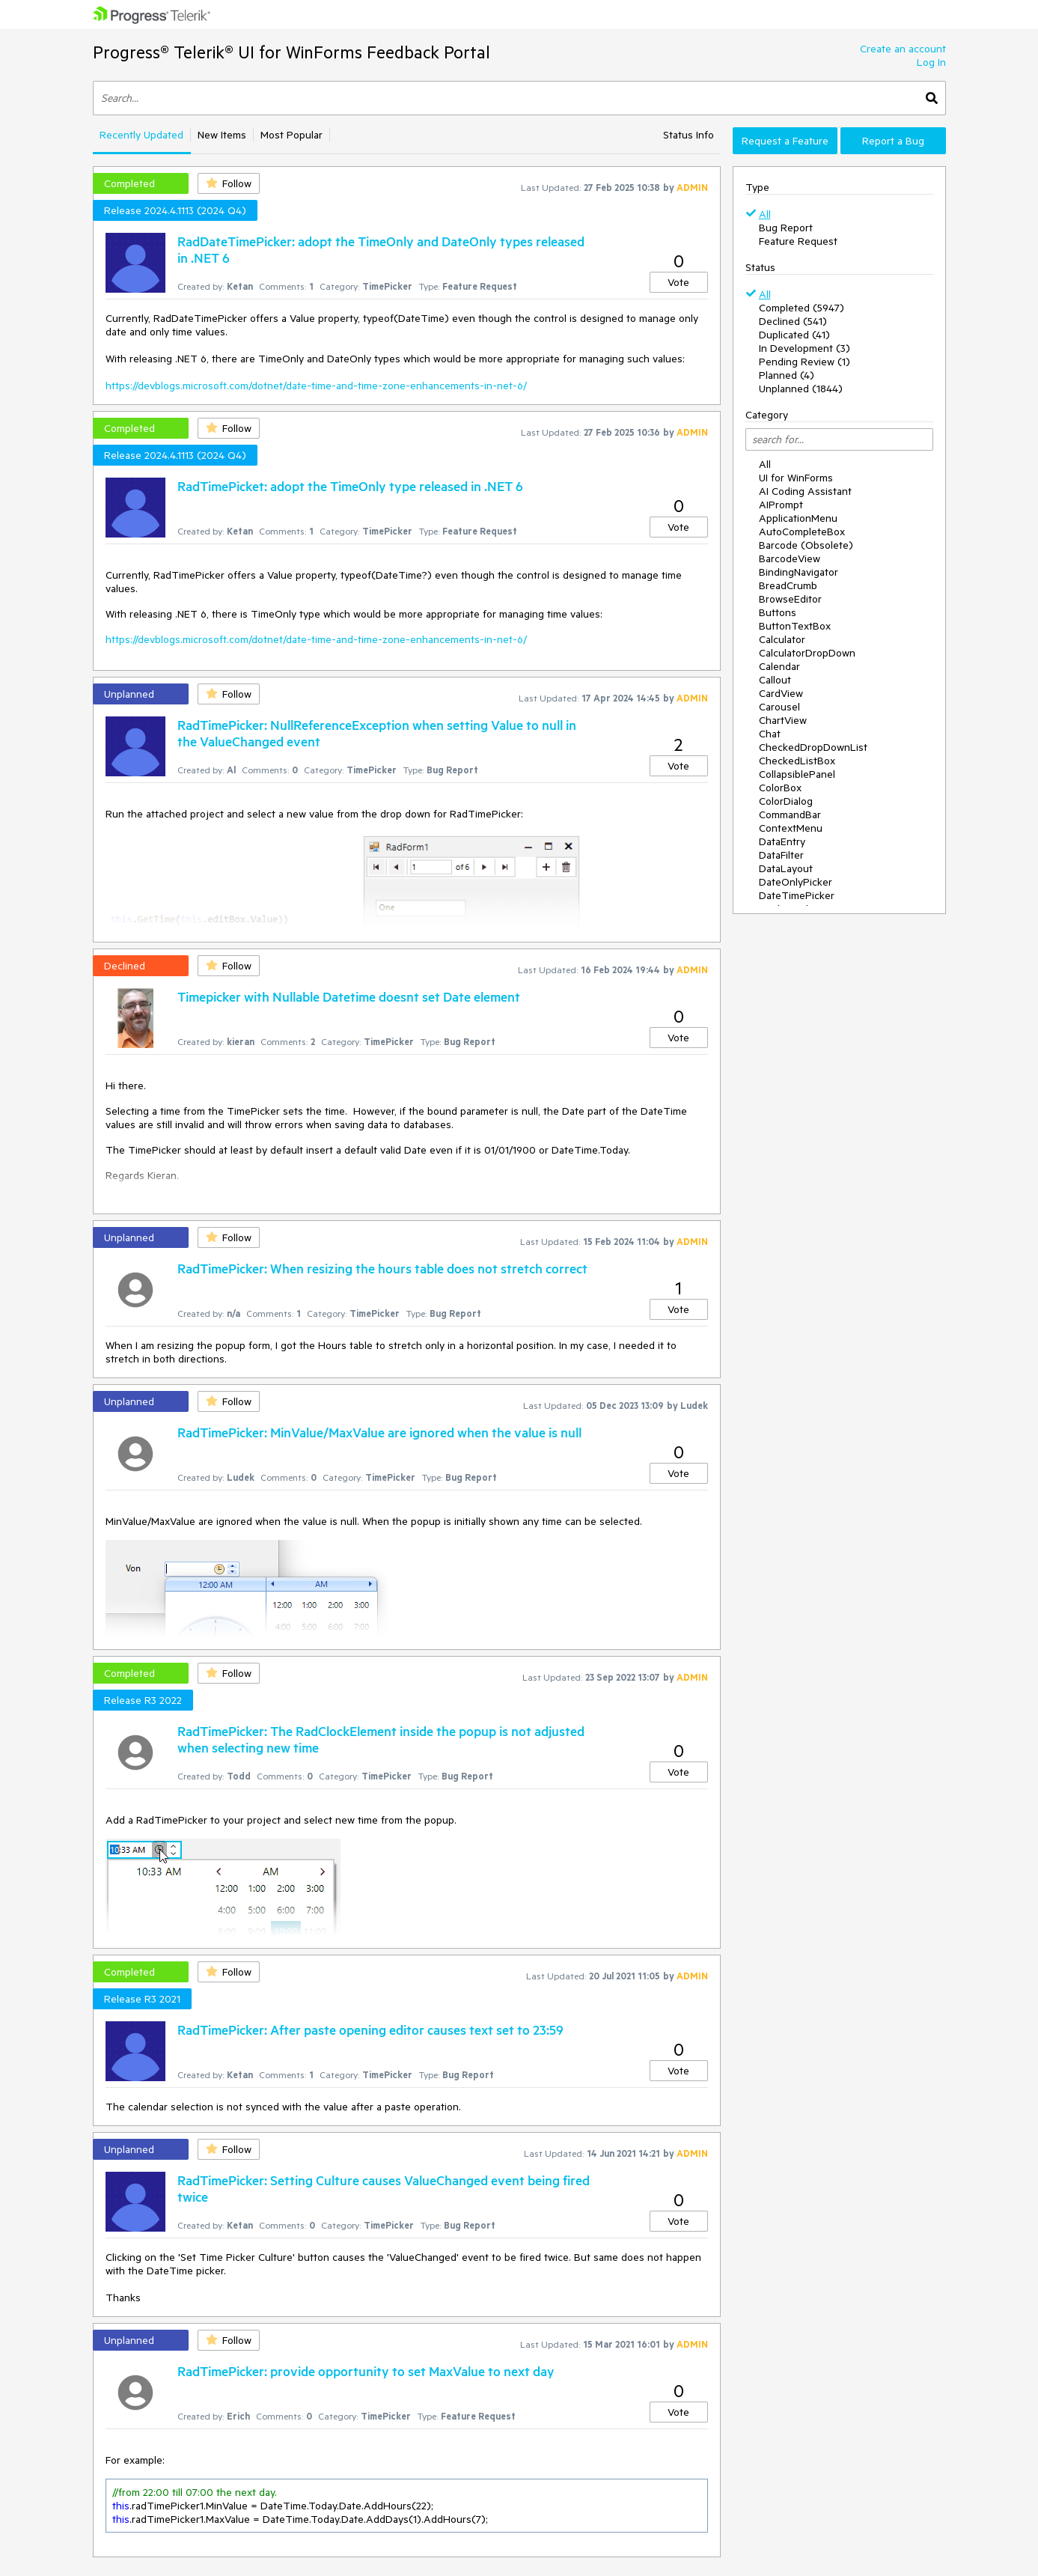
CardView (781, 693)
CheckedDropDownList (813, 747)
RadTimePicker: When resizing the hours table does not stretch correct (382, 1268)
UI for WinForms (796, 477)
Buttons (777, 612)
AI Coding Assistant (805, 491)
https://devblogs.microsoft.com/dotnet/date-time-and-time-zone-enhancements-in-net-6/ (316, 385)
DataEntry (782, 841)
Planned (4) (786, 375)
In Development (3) (804, 348)
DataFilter (781, 855)
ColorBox (780, 787)
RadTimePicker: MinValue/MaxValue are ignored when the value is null (379, 1432)
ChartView (783, 720)
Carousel (779, 706)
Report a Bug (893, 140)
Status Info (688, 134)
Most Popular (291, 134)
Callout (775, 679)
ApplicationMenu (798, 518)
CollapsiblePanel (797, 774)
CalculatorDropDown (807, 653)
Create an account (903, 48)
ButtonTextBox (795, 626)
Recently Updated (141, 134)
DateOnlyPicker (795, 882)
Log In (931, 62)
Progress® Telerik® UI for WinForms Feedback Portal (291, 52)
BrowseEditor (790, 599)
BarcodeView (789, 558)
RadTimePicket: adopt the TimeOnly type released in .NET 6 (350, 486)
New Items (222, 134)
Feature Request (798, 241)
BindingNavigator (798, 572)
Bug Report (786, 227)
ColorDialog (786, 801)
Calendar (779, 666)
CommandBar (790, 814)
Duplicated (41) (794, 334)
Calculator (782, 639)
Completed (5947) (801, 307)
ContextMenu (790, 828)
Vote (678, 282)
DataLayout (786, 868)
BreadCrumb (788, 585)
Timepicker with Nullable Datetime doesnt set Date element (348, 996)
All (765, 214)
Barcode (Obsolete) (806, 545)
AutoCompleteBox (802, 531)
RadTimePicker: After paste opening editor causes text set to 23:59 (370, 2029)
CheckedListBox (797, 760)
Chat (770, 733)
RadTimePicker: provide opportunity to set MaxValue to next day (366, 2371)
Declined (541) (793, 321)
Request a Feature (785, 140)
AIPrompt (781, 504)
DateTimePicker (796, 895)
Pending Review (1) (804, 361)
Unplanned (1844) (801, 388)
